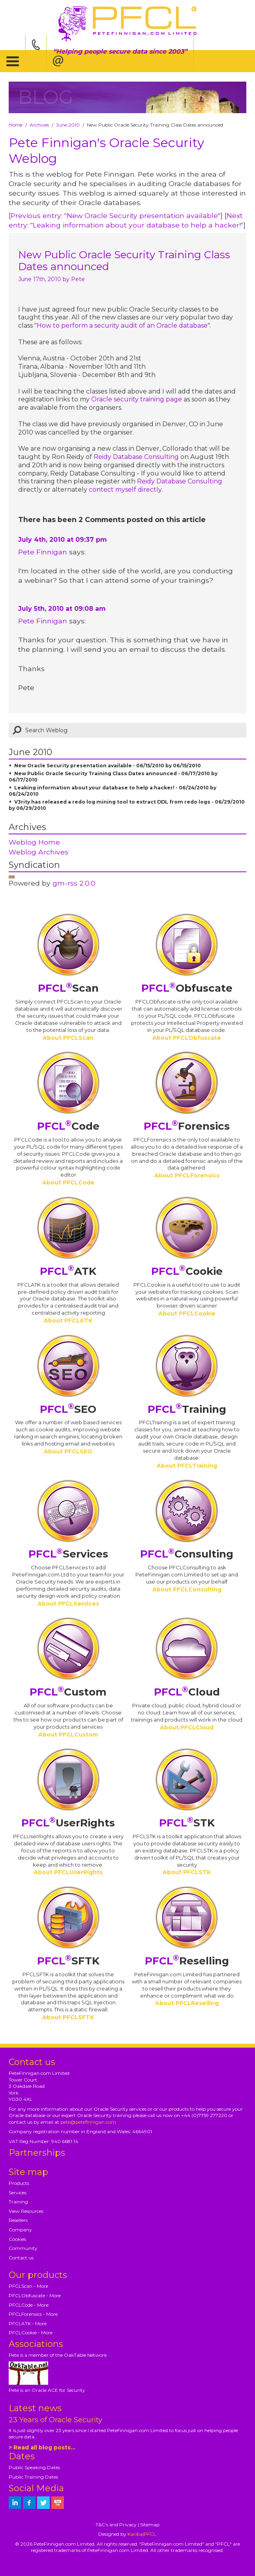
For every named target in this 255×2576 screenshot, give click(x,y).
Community (23, 2248)
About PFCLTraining (187, 1465)
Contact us (21, 2258)
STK (187, 1823)
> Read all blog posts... (42, 2447)
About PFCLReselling (187, 2003)
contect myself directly (125, 489)
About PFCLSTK (187, 1872)
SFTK (68, 1961)
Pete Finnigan (42, 552)
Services (68, 1554)
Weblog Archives (38, 852)
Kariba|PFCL (142, 2534)
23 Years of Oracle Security (55, 2420)
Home (15, 125)
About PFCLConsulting (186, 1589)
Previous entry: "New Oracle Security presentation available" (115, 215)
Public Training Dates (33, 2477)
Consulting (186, 1554)
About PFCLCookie (187, 1313)
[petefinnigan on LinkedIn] (15, 2502)
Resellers (18, 2220)
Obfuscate (186, 988)
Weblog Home (34, 842)
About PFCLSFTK (68, 2017)
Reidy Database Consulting (136, 457)
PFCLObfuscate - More (35, 2295)
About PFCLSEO (68, 1451)
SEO (68, 1409)
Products (19, 2183)
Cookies (17, 2239)
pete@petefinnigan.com (88, 2122)
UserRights (68, 1823)
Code (68, 1126)
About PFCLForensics (186, 1175)
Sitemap (149, 2525)
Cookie (187, 1271)
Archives (39, 125)
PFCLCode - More (29, 2305)
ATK (68, 1271)
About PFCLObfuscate (186, 1037)
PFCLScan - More (28, 2286)
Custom (68, 1692)
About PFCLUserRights (68, 1872)
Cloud (187, 1692)
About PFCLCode (68, 1182)
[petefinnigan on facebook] (29, 2502)
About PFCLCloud (187, 1727)
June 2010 (68, 125)
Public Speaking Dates (34, 2467)
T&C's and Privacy (116, 2525)
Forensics (187, 1126)
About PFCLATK (68, 1320)
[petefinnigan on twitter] (43, 2502)
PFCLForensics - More (33, 2314)
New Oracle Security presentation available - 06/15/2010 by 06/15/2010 (107, 766)
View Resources (26, 2211)
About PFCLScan (68, 1037)
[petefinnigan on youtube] (57, 2502)
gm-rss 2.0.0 (74, 883)
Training (187, 1409)
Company (20, 2230)
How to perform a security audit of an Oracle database (122, 325)
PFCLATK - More (28, 2323)
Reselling (187, 1961)
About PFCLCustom (68, 1734)
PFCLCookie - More (30, 2332)
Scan (68, 988)
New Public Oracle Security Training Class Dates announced (124, 260)
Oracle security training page (136, 399)
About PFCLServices (68, 1603)
